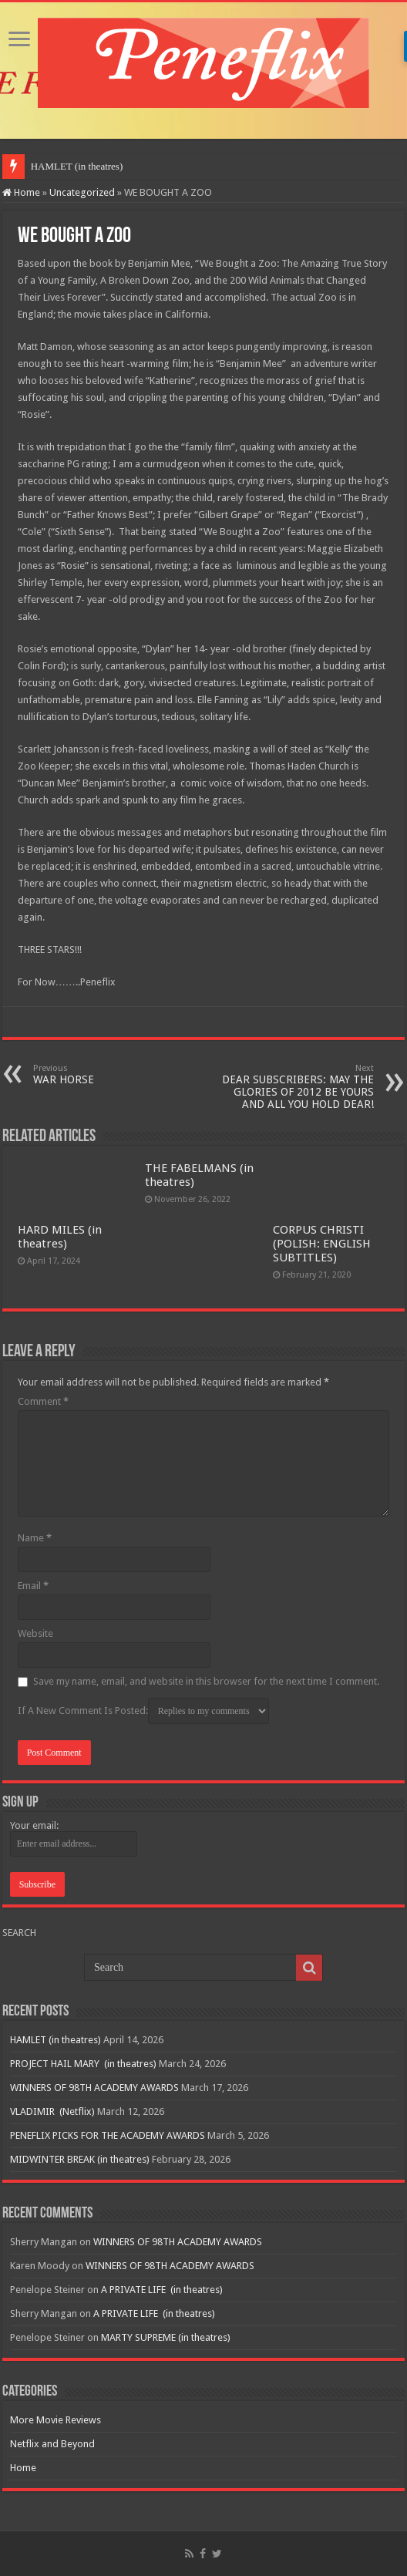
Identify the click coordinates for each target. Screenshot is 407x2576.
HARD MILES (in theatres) (60, 1237)
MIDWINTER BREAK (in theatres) (80, 2159)
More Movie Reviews (55, 2420)
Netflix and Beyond (52, 2444)
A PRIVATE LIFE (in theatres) (162, 2289)
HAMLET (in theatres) (77, 166)
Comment (43, 1401)
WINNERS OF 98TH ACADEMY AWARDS (94, 2087)
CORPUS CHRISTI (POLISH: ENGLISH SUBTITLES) (322, 1243)
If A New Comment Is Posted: (143, 1711)
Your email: (34, 1825)
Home (21, 192)
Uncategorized (82, 192)
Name (35, 1538)
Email (33, 1585)
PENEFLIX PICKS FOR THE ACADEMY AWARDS (107, 2135)
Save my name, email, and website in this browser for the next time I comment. (206, 1681)
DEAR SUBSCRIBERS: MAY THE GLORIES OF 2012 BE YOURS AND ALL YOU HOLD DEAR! (295, 1086)
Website (35, 1633)
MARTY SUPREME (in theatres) (165, 2337)
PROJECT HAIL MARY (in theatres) (83, 2063)
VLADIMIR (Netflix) (52, 2111)
